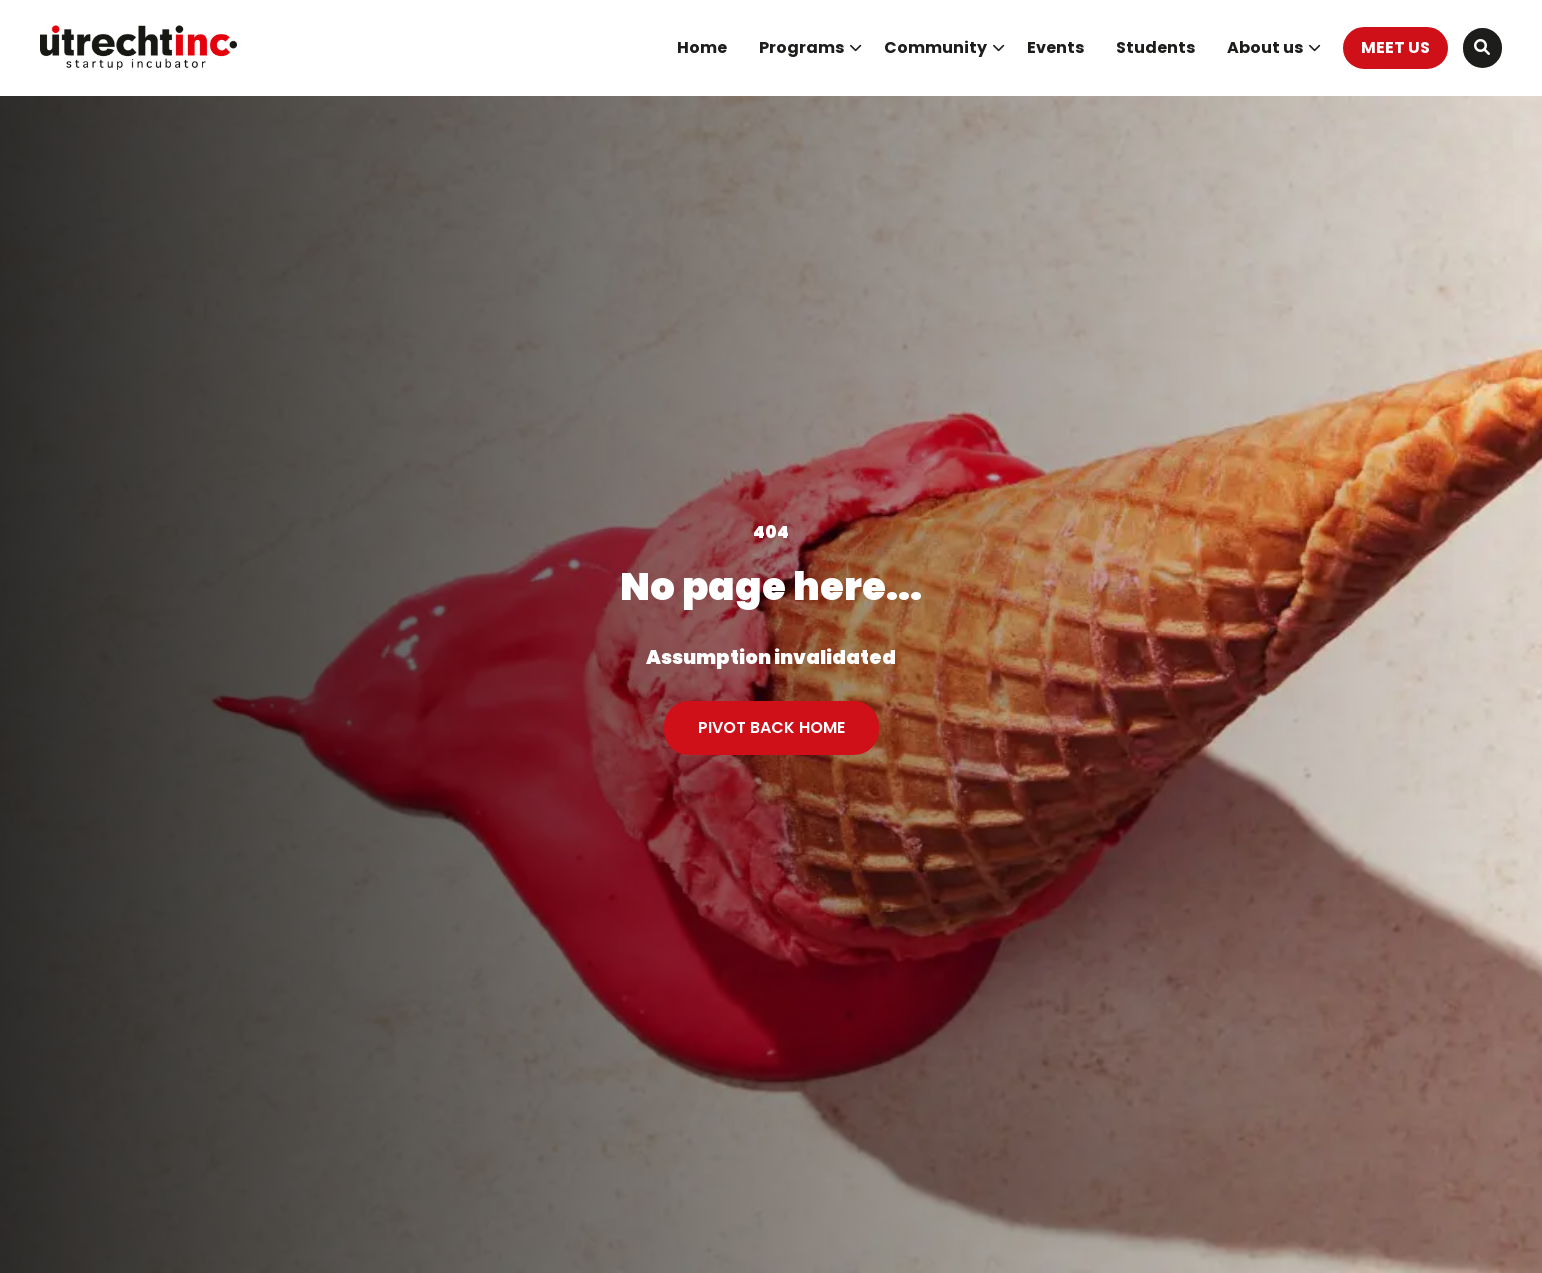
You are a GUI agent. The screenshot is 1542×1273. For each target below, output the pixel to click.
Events (1055, 47)
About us (1274, 47)
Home (702, 47)
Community (944, 47)
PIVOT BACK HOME (771, 727)
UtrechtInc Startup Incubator (140, 48)
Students (1155, 47)
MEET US (1395, 47)
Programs (810, 47)
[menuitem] (702, 48)
